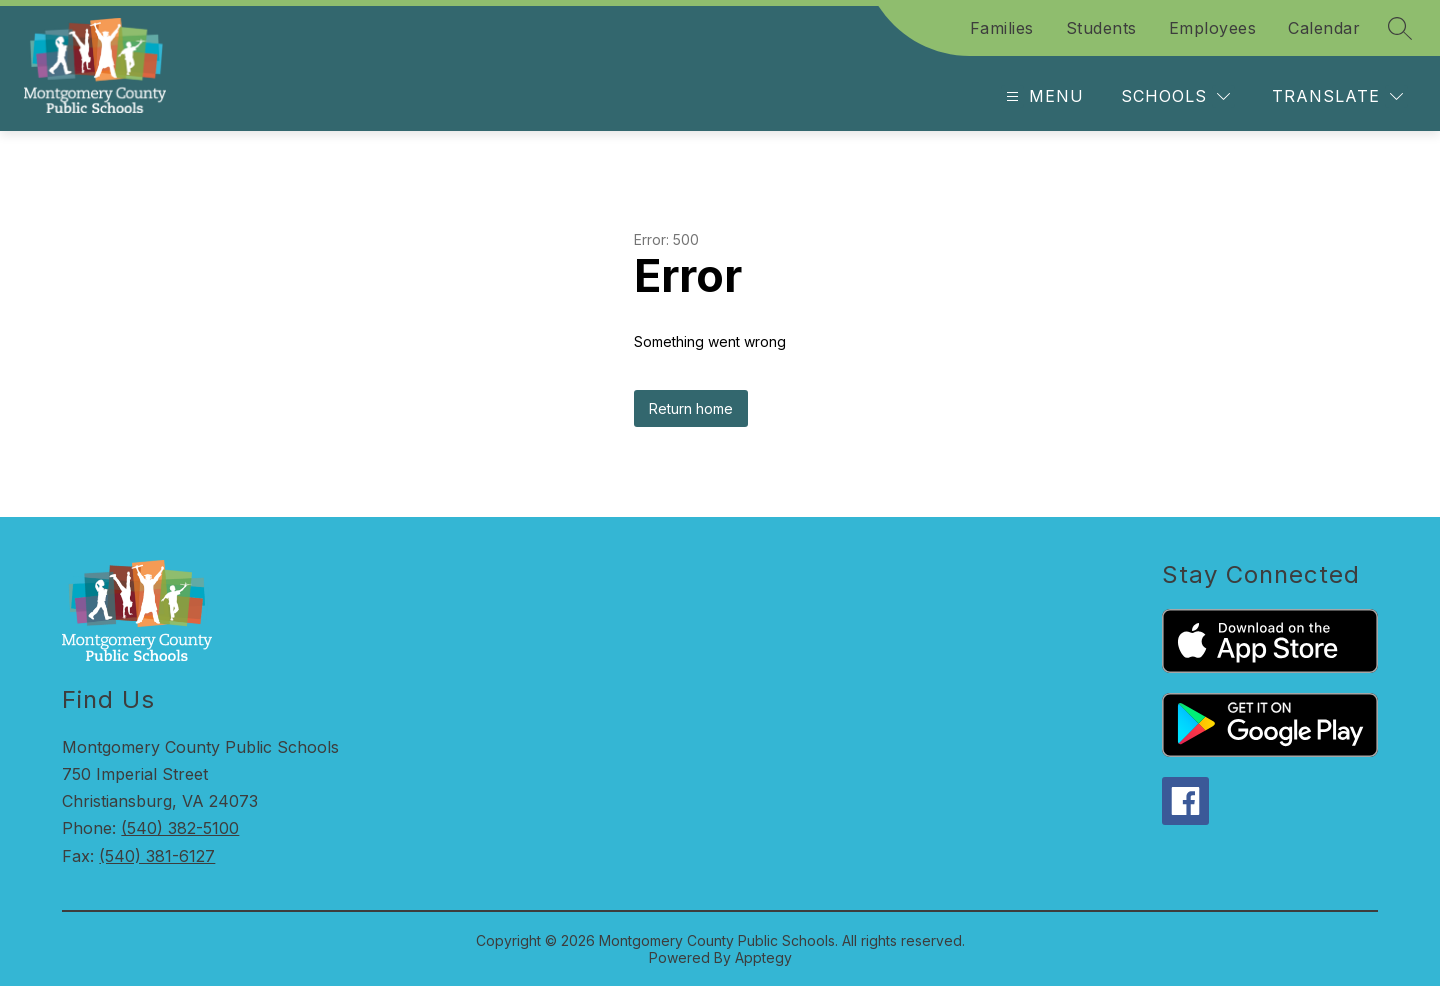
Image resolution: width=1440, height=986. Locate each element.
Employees (1213, 28)
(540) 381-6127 (157, 856)
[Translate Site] (1337, 96)
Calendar (1324, 28)
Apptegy (763, 957)
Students (1101, 28)
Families (1002, 28)
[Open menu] (1042, 96)
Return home (691, 408)
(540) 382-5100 (180, 828)
